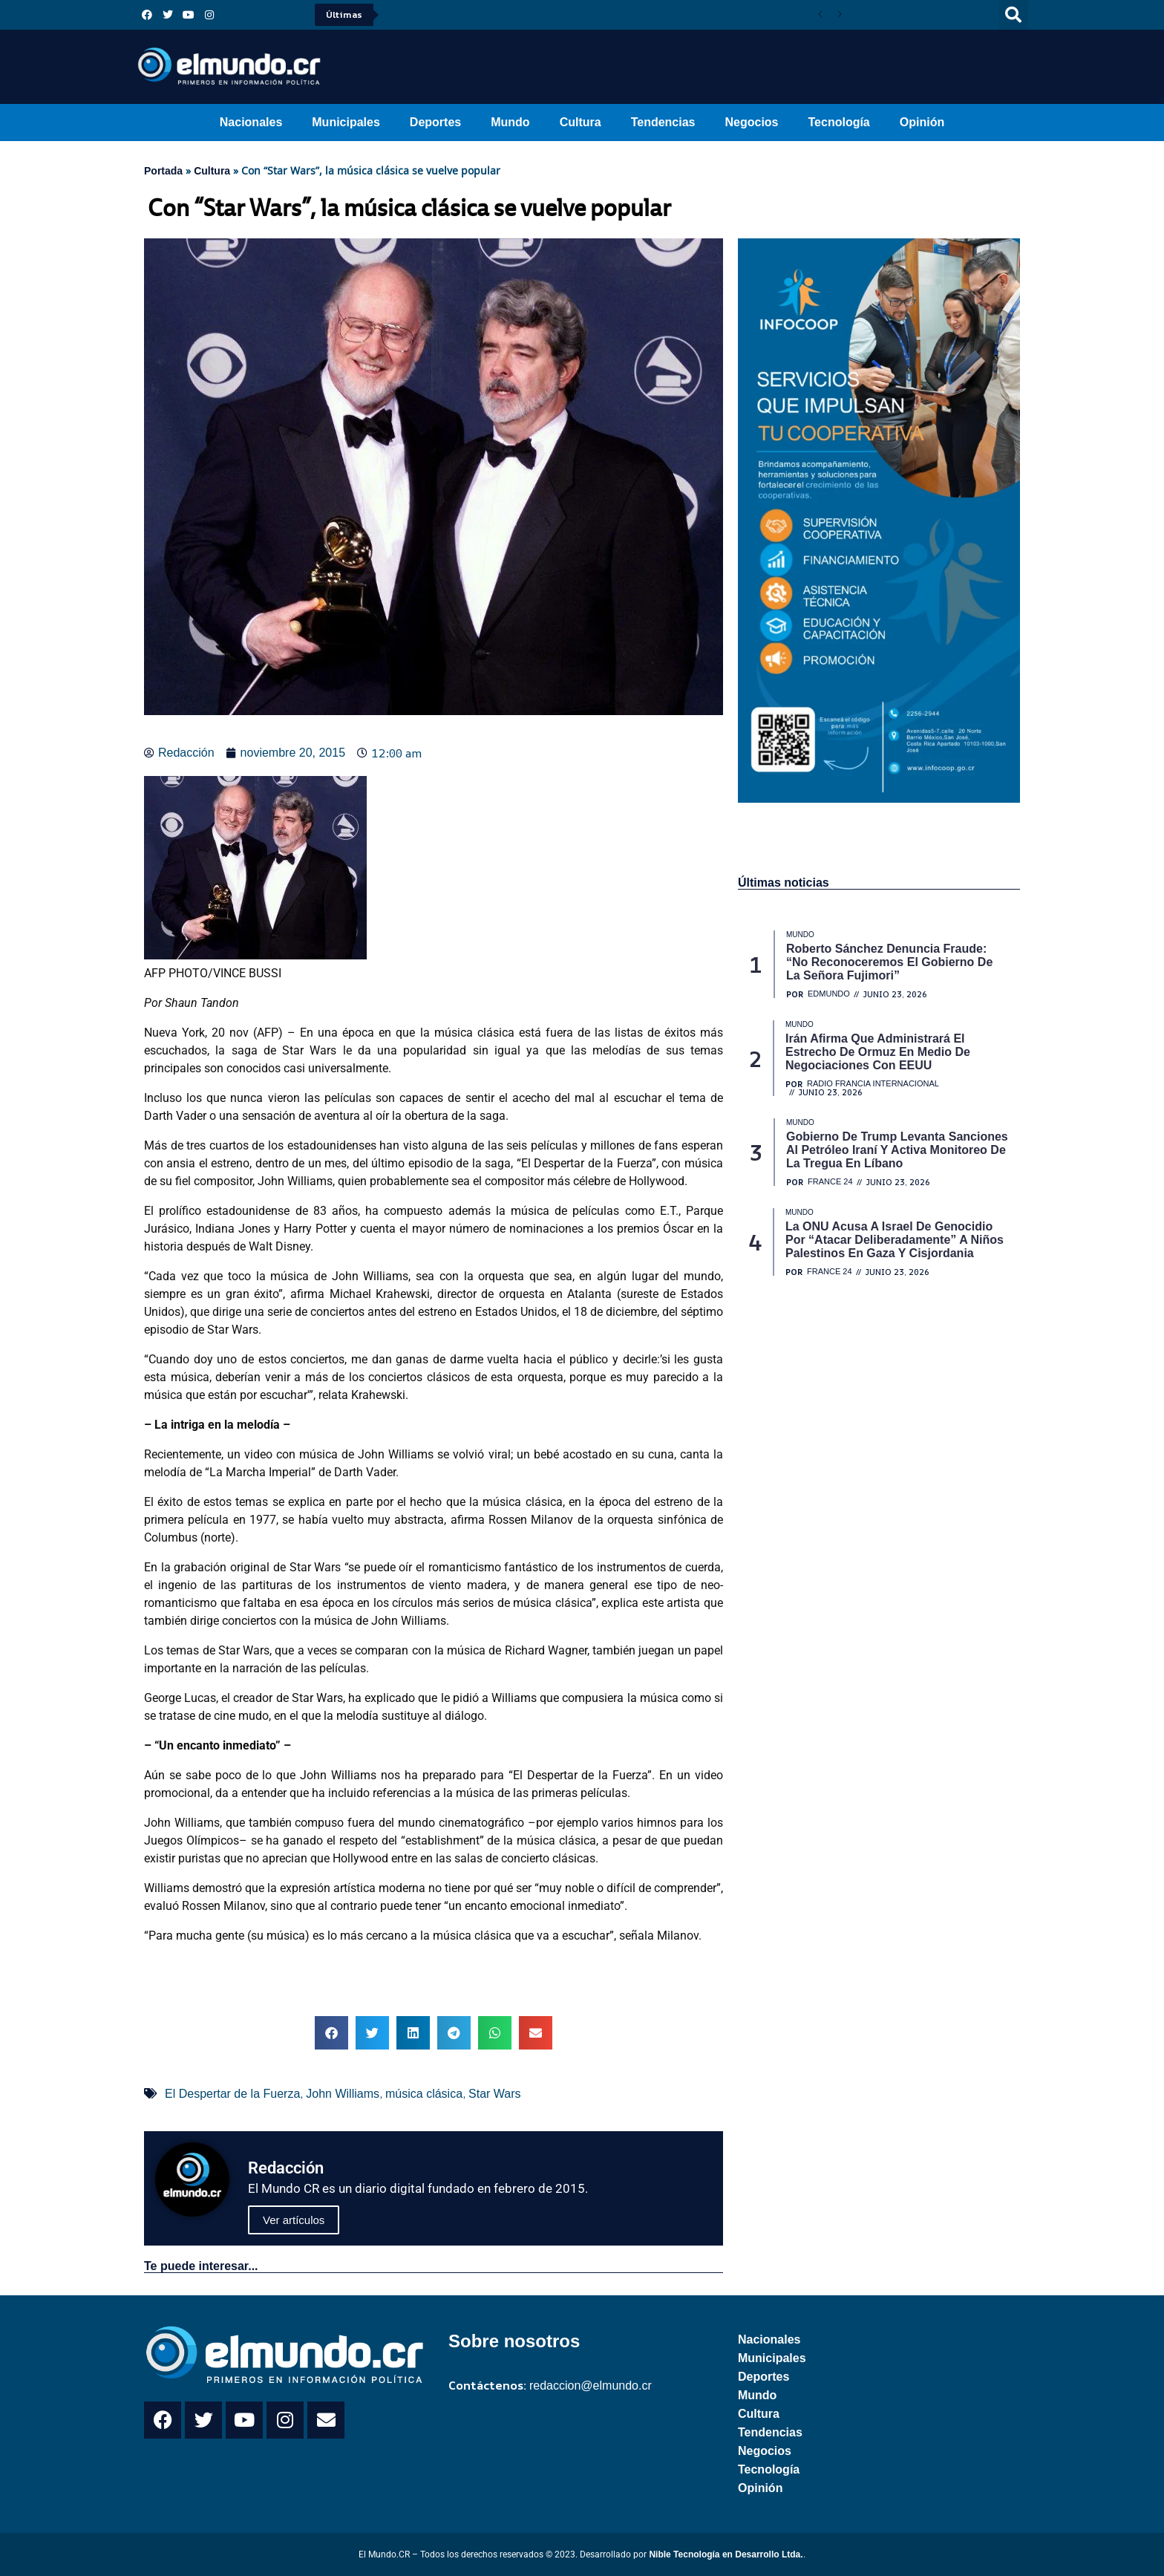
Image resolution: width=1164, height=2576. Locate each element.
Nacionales (251, 122)
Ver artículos (293, 2220)
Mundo (510, 122)
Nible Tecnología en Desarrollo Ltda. (725, 2554)
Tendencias (663, 122)
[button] (1013, 15)
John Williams (342, 2093)
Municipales (346, 122)
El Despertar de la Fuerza (232, 2093)
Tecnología (839, 122)
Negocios (751, 122)
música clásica (423, 2093)
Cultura (580, 122)
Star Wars (494, 2093)
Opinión (922, 122)
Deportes (435, 122)
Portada (163, 171)
